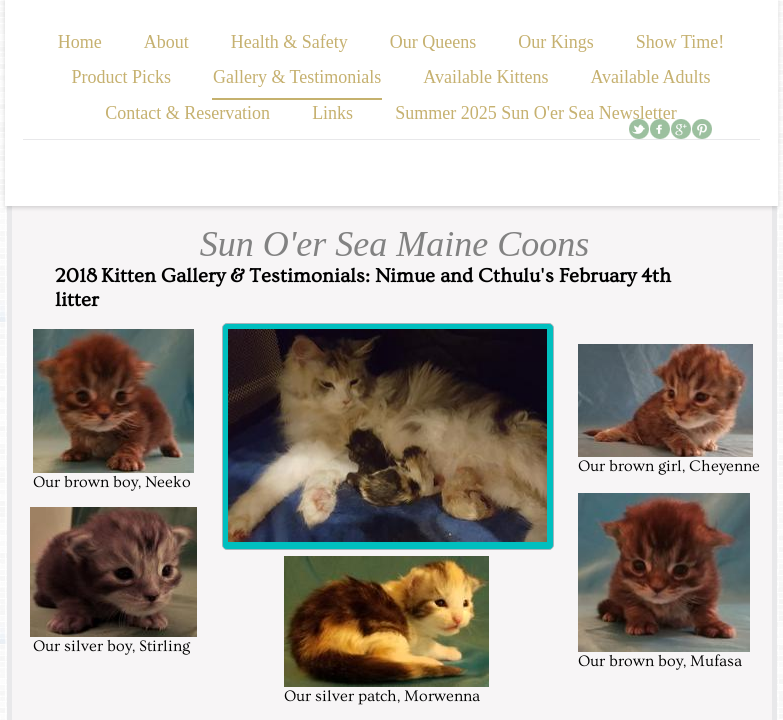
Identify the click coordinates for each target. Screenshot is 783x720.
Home (80, 42)
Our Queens (433, 42)
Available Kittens (485, 77)
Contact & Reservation (187, 113)
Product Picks (121, 77)
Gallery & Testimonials (297, 77)
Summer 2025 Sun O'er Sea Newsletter (536, 113)
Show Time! (680, 42)
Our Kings (556, 42)
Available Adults (650, 77)
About (166, 42)
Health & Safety (289, 42)
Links (332, 113)
